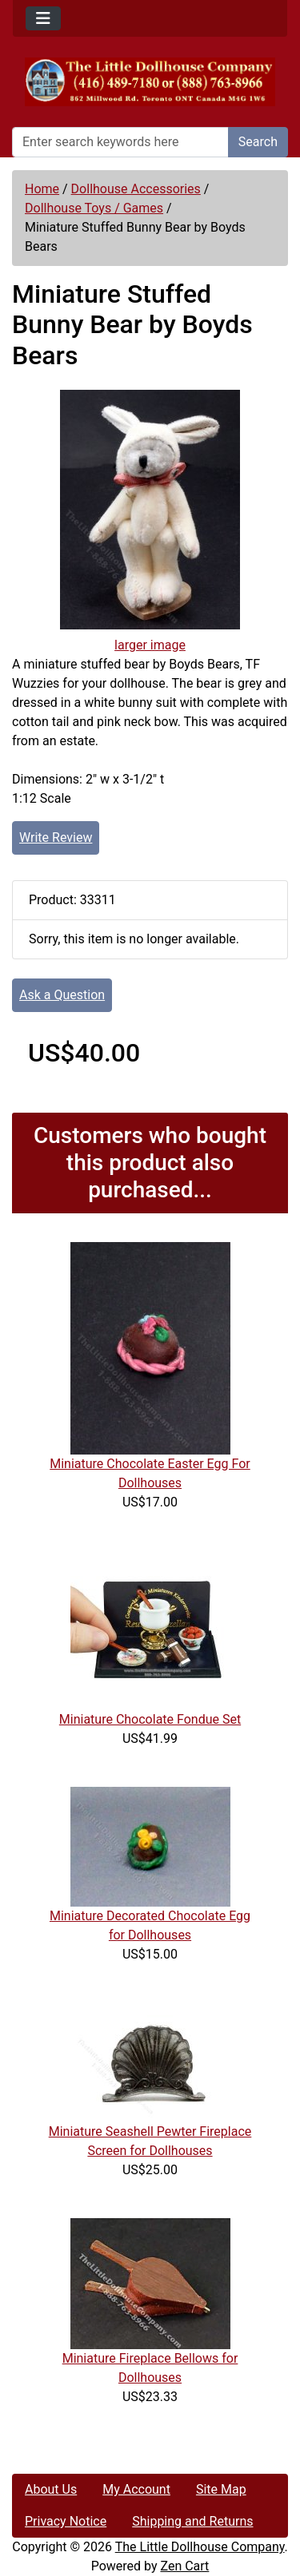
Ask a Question (62, 994)
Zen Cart (184, 2566)
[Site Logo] (150, 82)
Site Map (221, 2489)
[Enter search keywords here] (120, 142)
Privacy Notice (65, 2521)
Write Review (55, 837)
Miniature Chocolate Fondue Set (150, 1719)
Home (42, 188)
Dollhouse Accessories (136, 188)
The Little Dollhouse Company (200, 2546)
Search (258, 141)
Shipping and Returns (192, 2521)
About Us (51, 2489)
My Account (136, 2489)
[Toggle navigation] (43, 18)
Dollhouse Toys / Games (94, 208)
